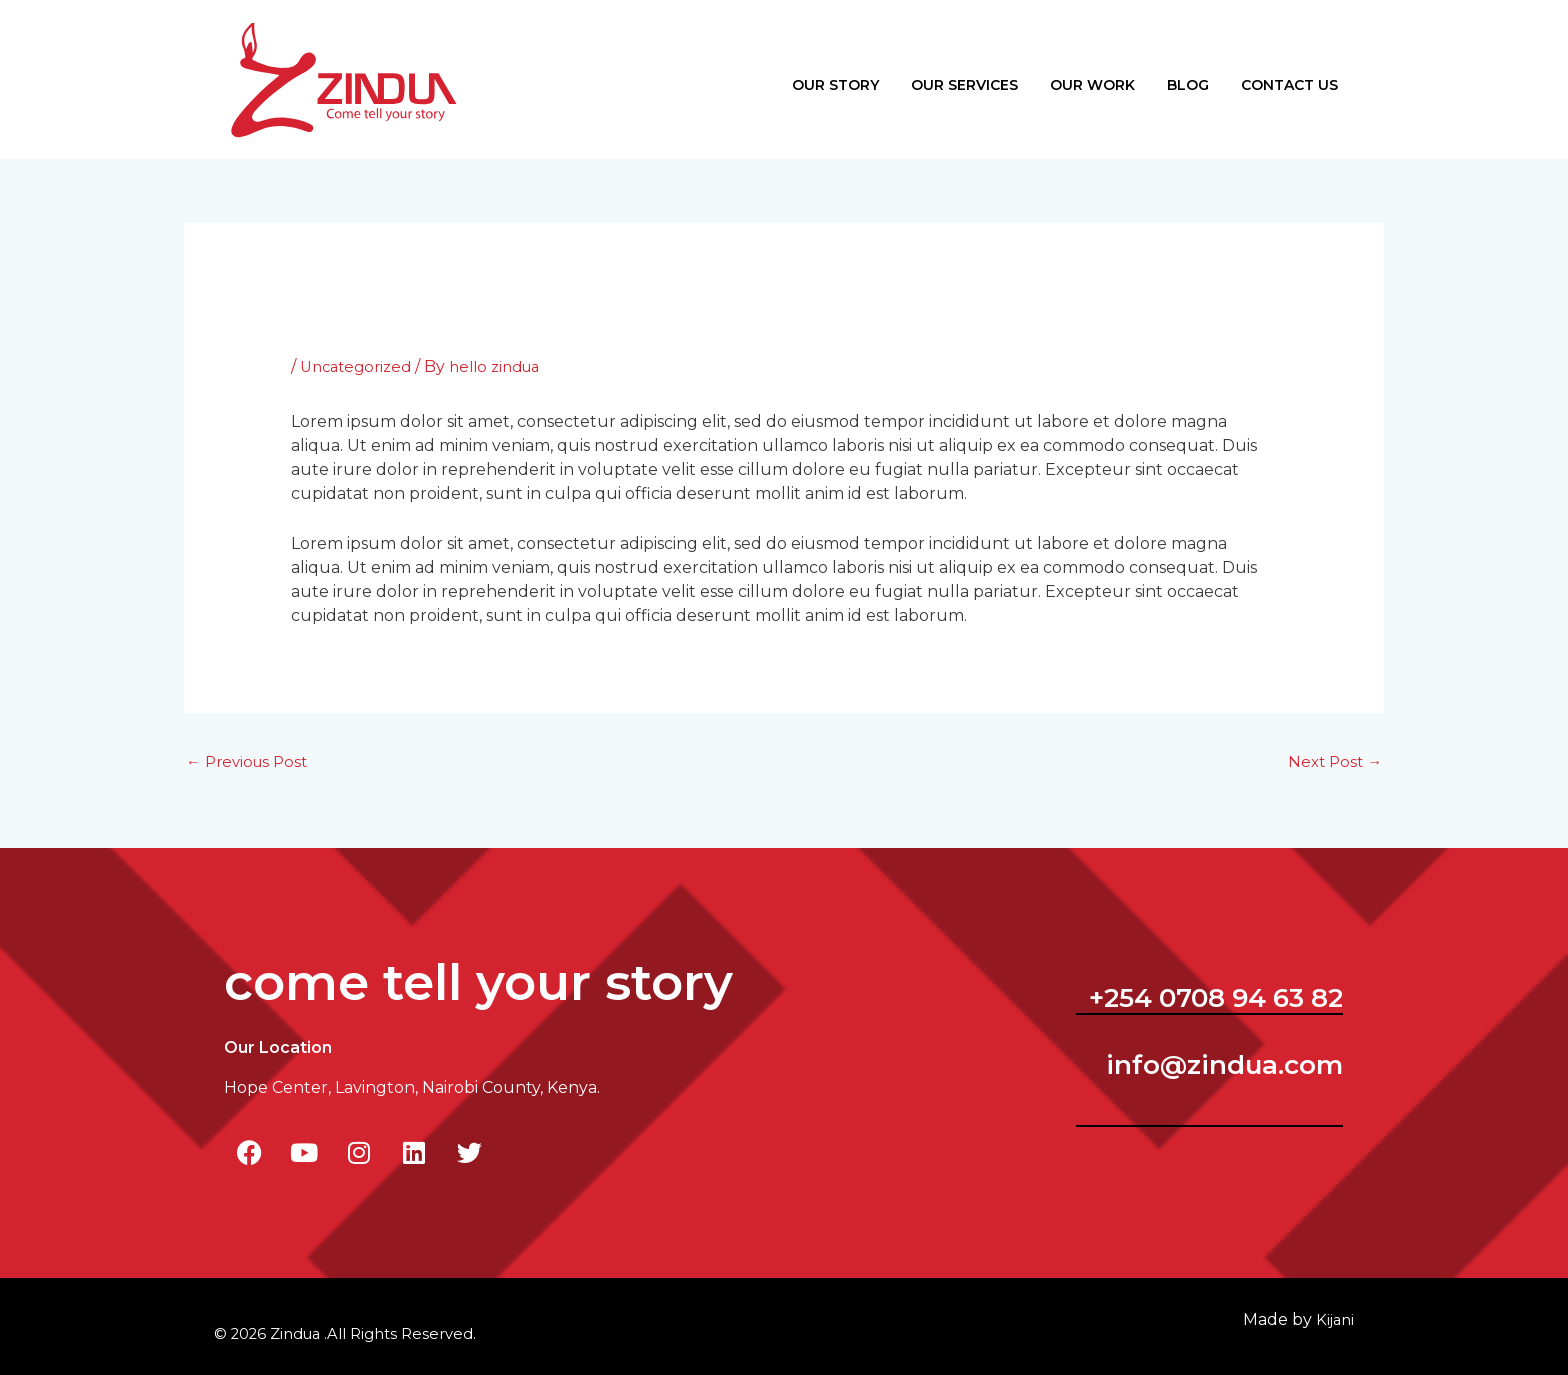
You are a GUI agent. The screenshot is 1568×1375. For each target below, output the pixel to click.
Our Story (835, 76)
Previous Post (251, 746)
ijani (1333, 1304)
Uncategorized (360, 349)
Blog (1188, 76)
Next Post (1332, 746)
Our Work (1092, 76)
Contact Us (1289, 76)
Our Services (964, 76)
